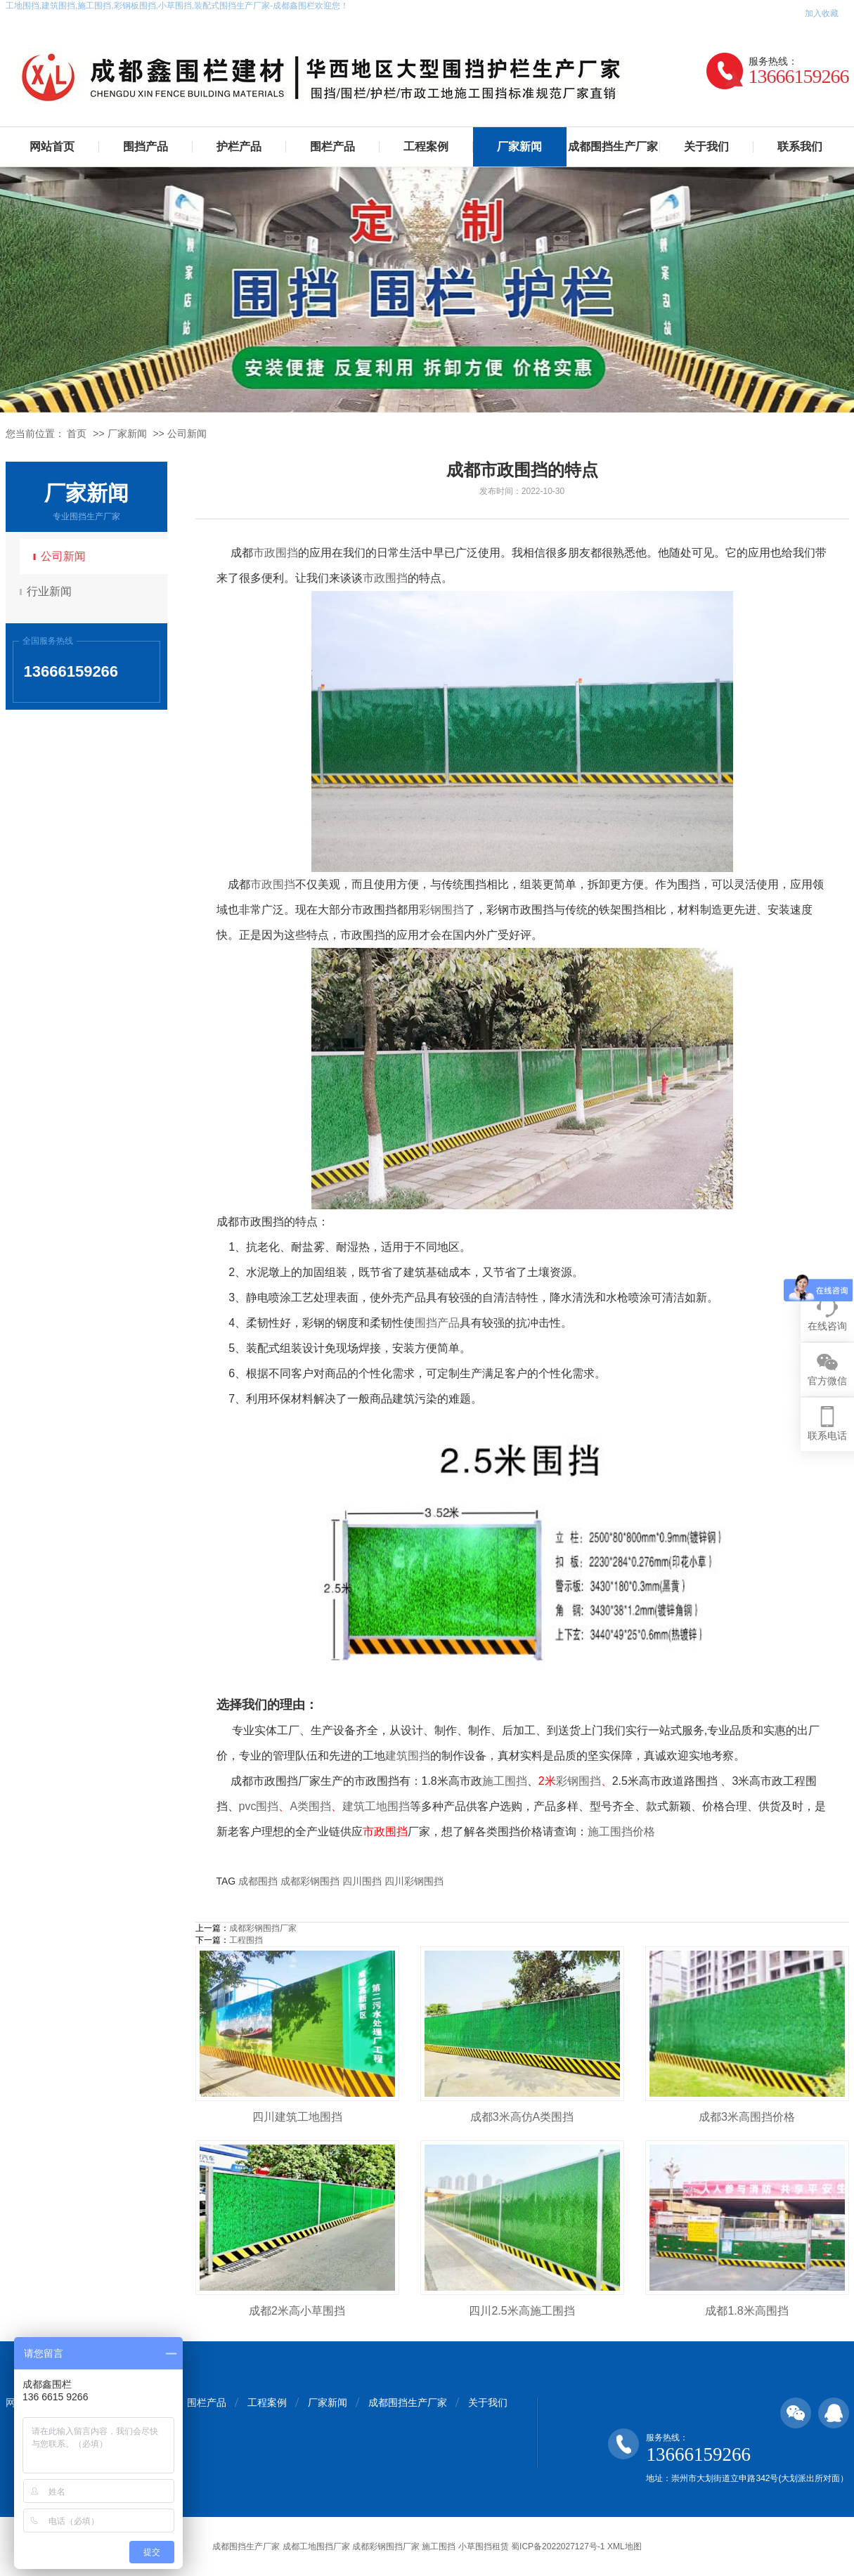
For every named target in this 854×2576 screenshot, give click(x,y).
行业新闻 (51, 591)
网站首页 (52, 146)
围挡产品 (145, 146)
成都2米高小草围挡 (297, 2311)
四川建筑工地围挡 (297, 2117)
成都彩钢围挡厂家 (263, 1928)
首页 (76, 433)
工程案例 (425, 146)
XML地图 (624, 2546)
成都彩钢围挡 (309, 1881)
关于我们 (706, 146)
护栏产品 (238, 146)
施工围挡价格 (621, 1831)
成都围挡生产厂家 (613, 146)
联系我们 (799, 146)
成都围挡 (258, 1881)
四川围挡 (362, 1881)
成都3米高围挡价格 (747, 2117)
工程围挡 (246, 1940)
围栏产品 (332, 146)
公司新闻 (187, 433)
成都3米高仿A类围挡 (522, 2117)
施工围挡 (504, 1781)
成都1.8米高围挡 (746, 2311)
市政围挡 (275, 553)
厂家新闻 (519, 146)
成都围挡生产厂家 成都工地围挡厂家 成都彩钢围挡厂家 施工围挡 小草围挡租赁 (360, 2546)
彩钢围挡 (441, 910)
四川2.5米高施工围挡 (521, 2311)
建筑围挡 (407, 1756)
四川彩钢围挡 (414, 1881)
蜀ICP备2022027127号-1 (557, 2546)
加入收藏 (822, 13)
